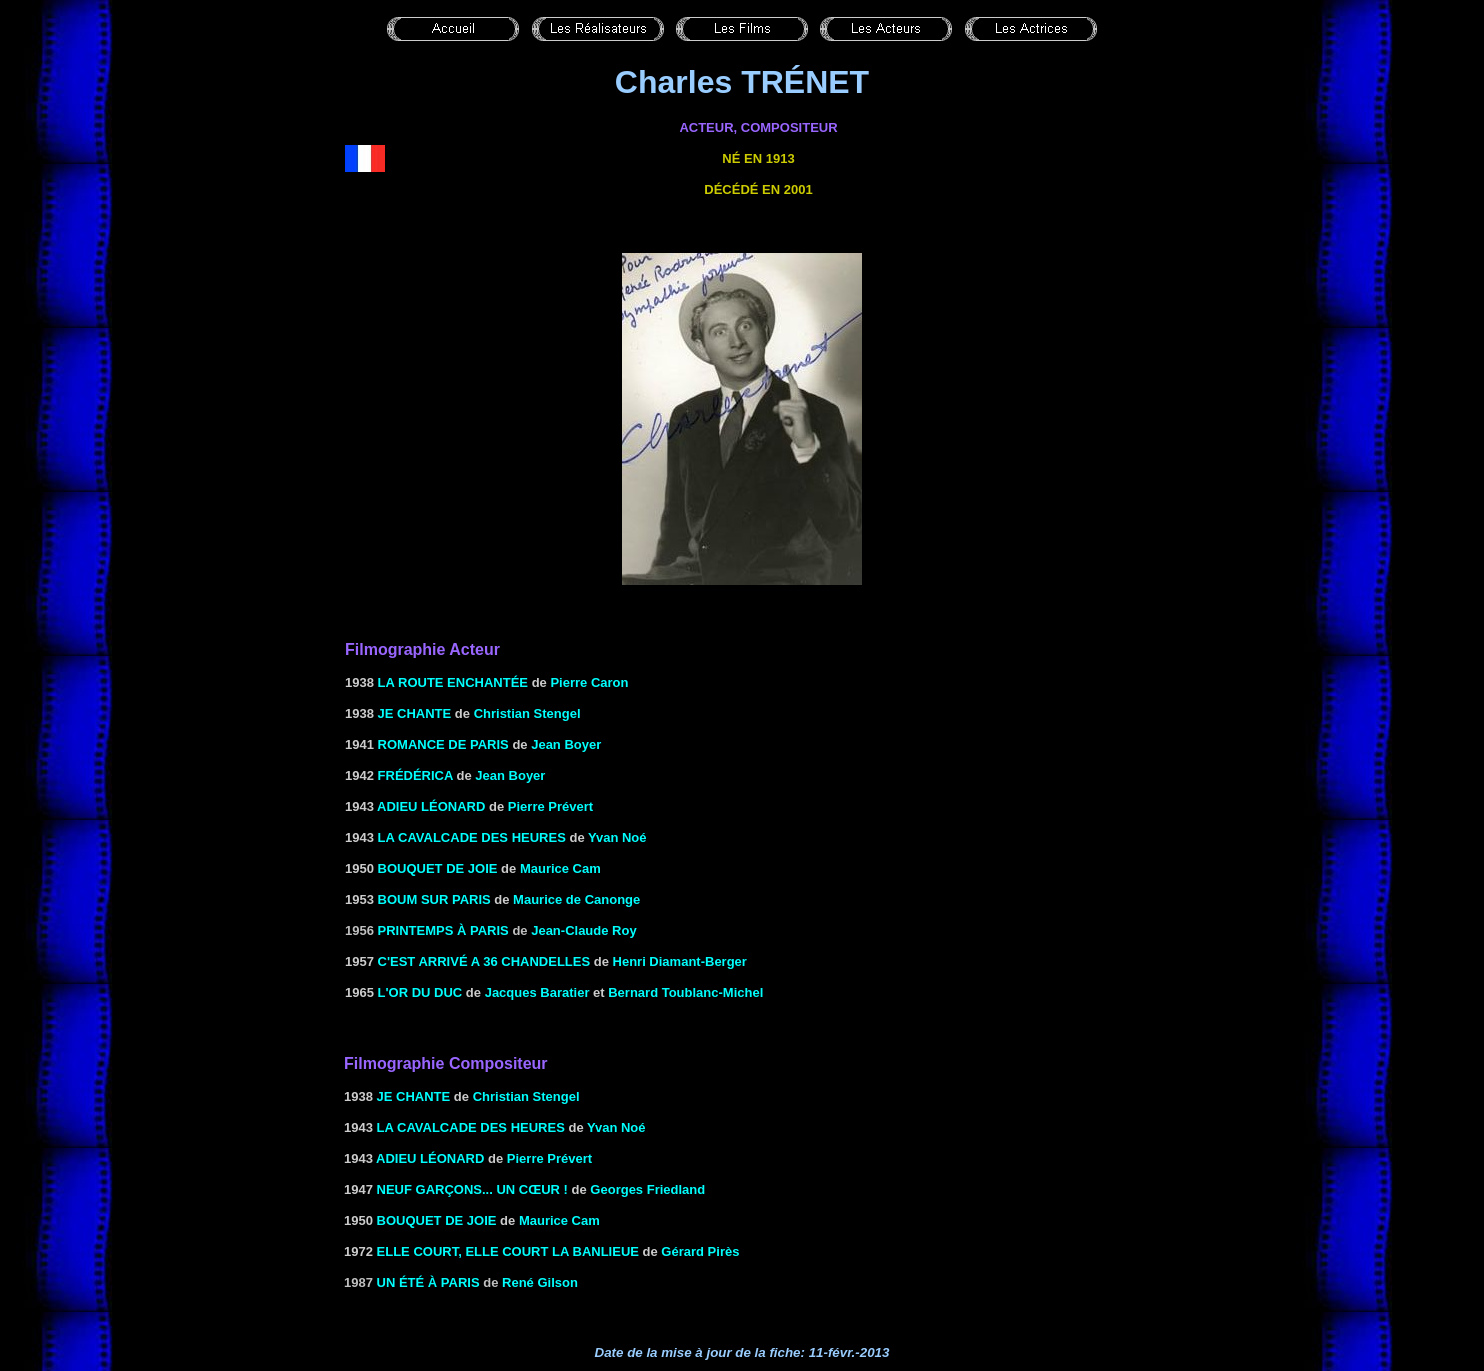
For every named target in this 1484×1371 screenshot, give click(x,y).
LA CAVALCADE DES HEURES (472, 837)
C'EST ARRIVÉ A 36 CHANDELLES (484, 961)
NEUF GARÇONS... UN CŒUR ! (472, 1189)
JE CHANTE (415, 713)
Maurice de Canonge (576, 899)
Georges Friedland (647, 1189)
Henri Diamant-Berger (680, 961)
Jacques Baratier (537, 992)
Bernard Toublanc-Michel (685, 992)
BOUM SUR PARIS (434, 899)
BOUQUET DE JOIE (438, 868)
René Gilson (540, 1282)
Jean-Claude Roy (583, 930)
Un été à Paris (428, 1282)
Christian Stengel (527, 713)
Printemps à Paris (443, 930)
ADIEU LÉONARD (431, 806)
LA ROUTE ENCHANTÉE (453, 682)
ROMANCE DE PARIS (443, 744)
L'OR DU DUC (420, 992)
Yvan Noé (617, 837)
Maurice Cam (560, 868)
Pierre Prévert (550, 806)
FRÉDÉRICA (415, 775)
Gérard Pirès (700, 1251)
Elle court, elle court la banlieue (508, 1251)
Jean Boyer (566, 744)
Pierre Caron (589, 682)
